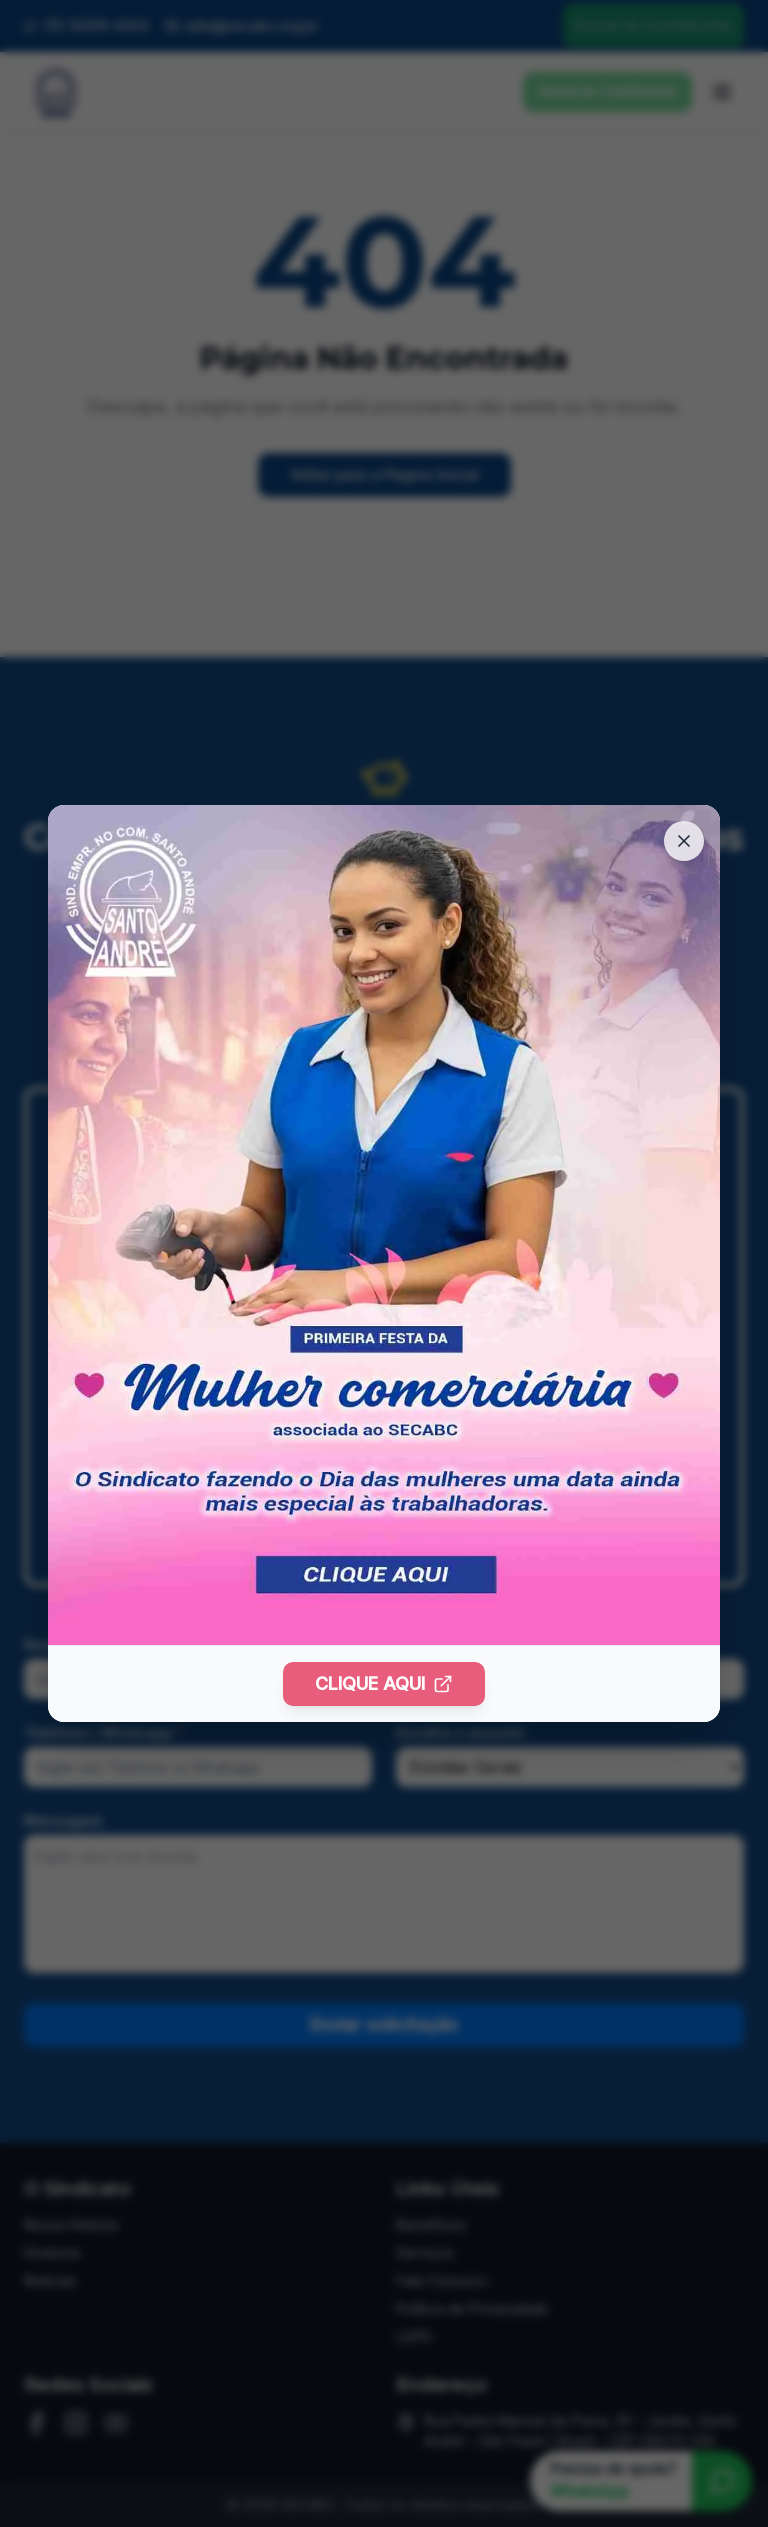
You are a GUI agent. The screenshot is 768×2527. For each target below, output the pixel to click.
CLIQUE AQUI (384, 1683)
